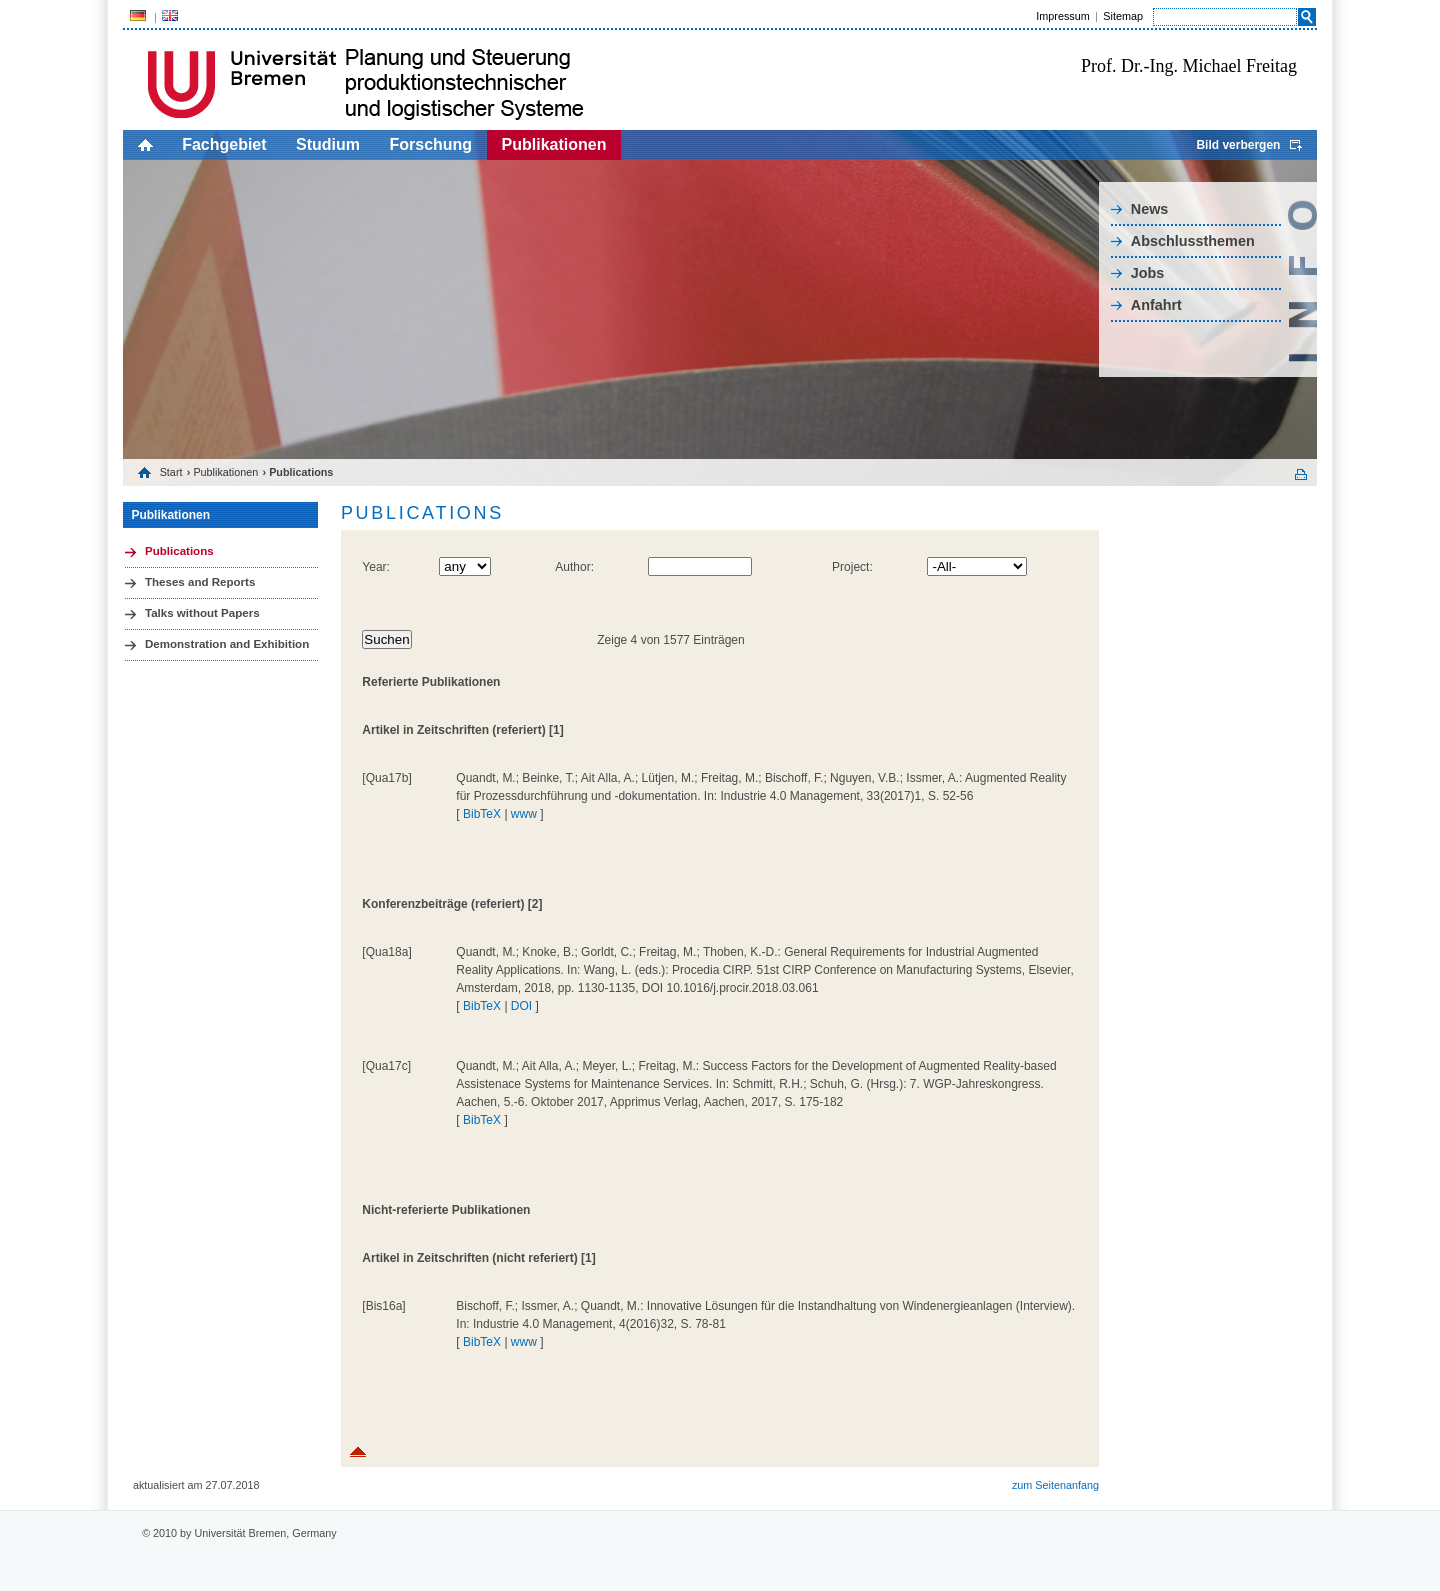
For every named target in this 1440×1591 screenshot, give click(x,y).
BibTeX (482, 814)
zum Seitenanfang (1055, 1485)
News (1150, 209)
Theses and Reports (200, 582)
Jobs (1148, 273)
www (524, 814)
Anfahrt (1156, 305)
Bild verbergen (1238, 145)
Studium (328, 144)
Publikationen (554, 144)
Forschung (430, 144)
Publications (179, 551)
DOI (521, 1006)
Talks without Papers (202, 613)
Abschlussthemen (1193, 241)
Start (171, 472)
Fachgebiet (224, 144)
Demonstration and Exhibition (227, 644)
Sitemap (1123, 16)
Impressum (1062, 16)
